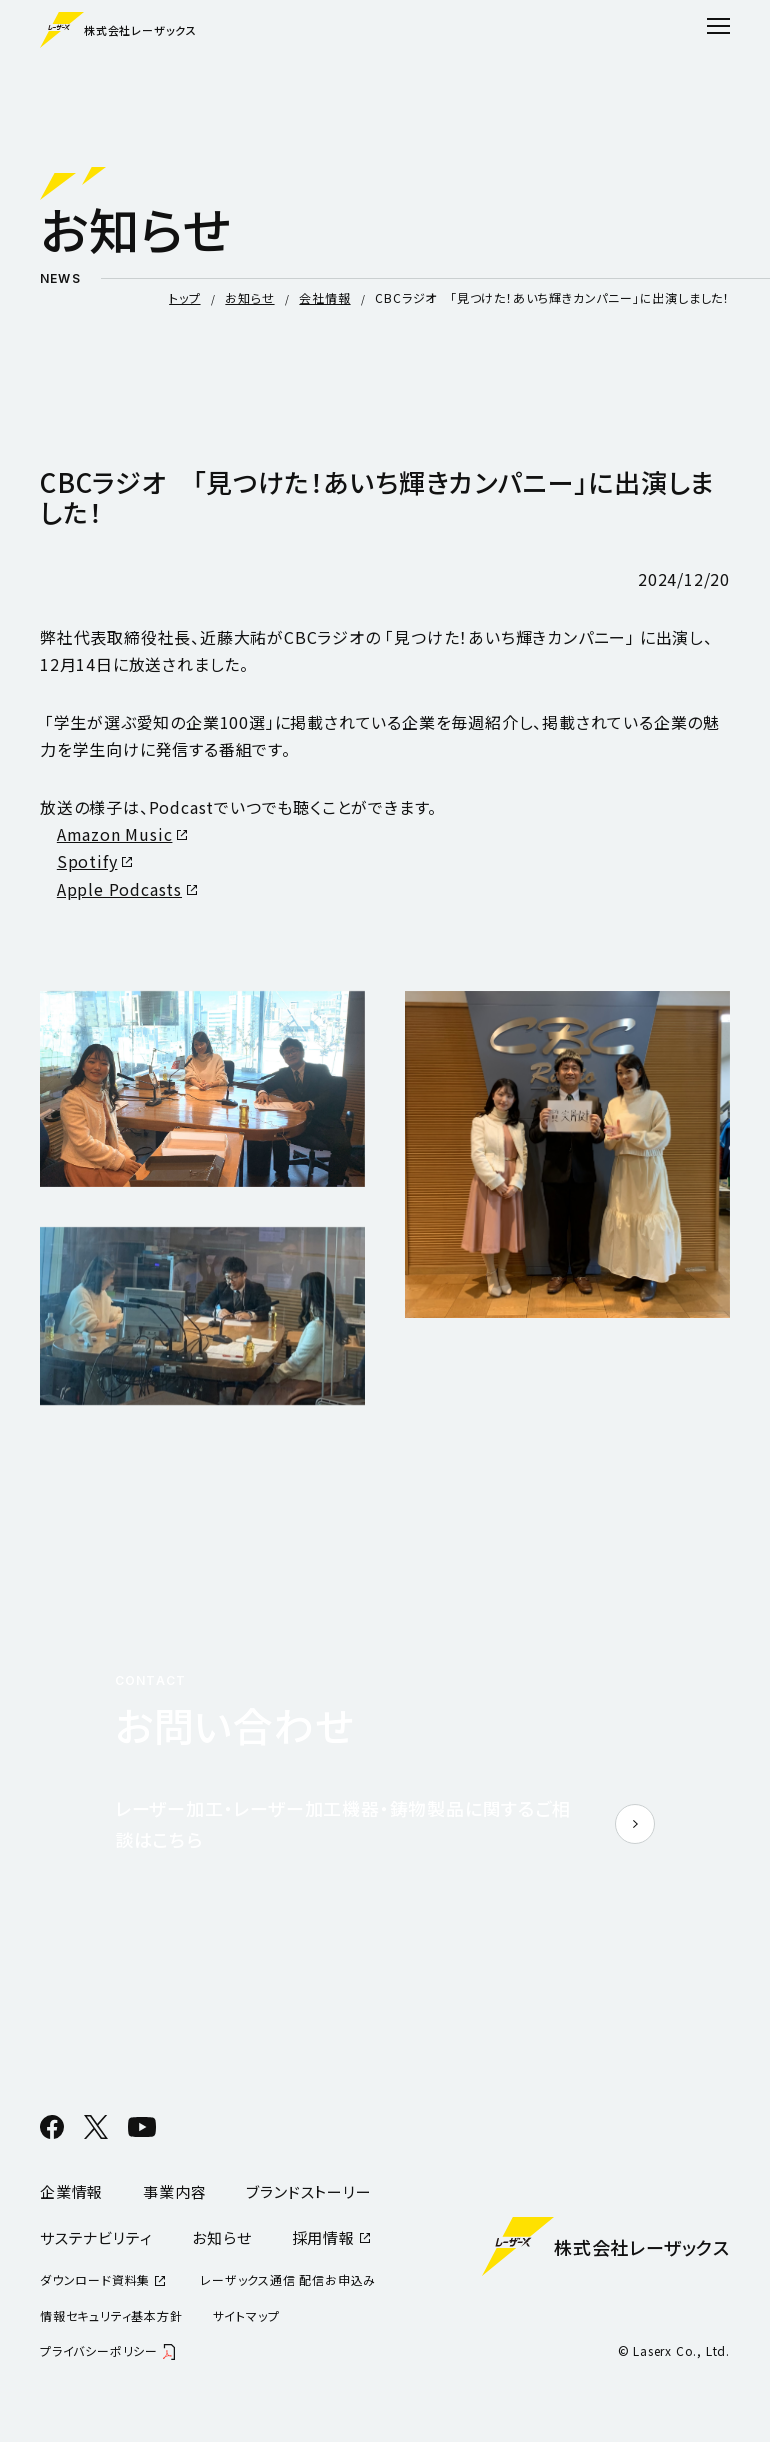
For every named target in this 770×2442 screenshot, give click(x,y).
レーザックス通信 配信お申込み (288, 2279)
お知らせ (249, 298)
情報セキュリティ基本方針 (111, 2315)
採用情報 (323, 2237)
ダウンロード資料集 (95, 2279)
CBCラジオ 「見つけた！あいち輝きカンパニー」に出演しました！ (552, 298)
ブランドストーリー (308, 2191)
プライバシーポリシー (99, 2350)
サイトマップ (246, 2315)
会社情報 (324, 298)
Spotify (87, 861)
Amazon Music (115, 834)
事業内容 (174, 2191)
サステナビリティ (96, 2237)
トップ (184, 298)
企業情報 (71, 2191)
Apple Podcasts (119, 889)
